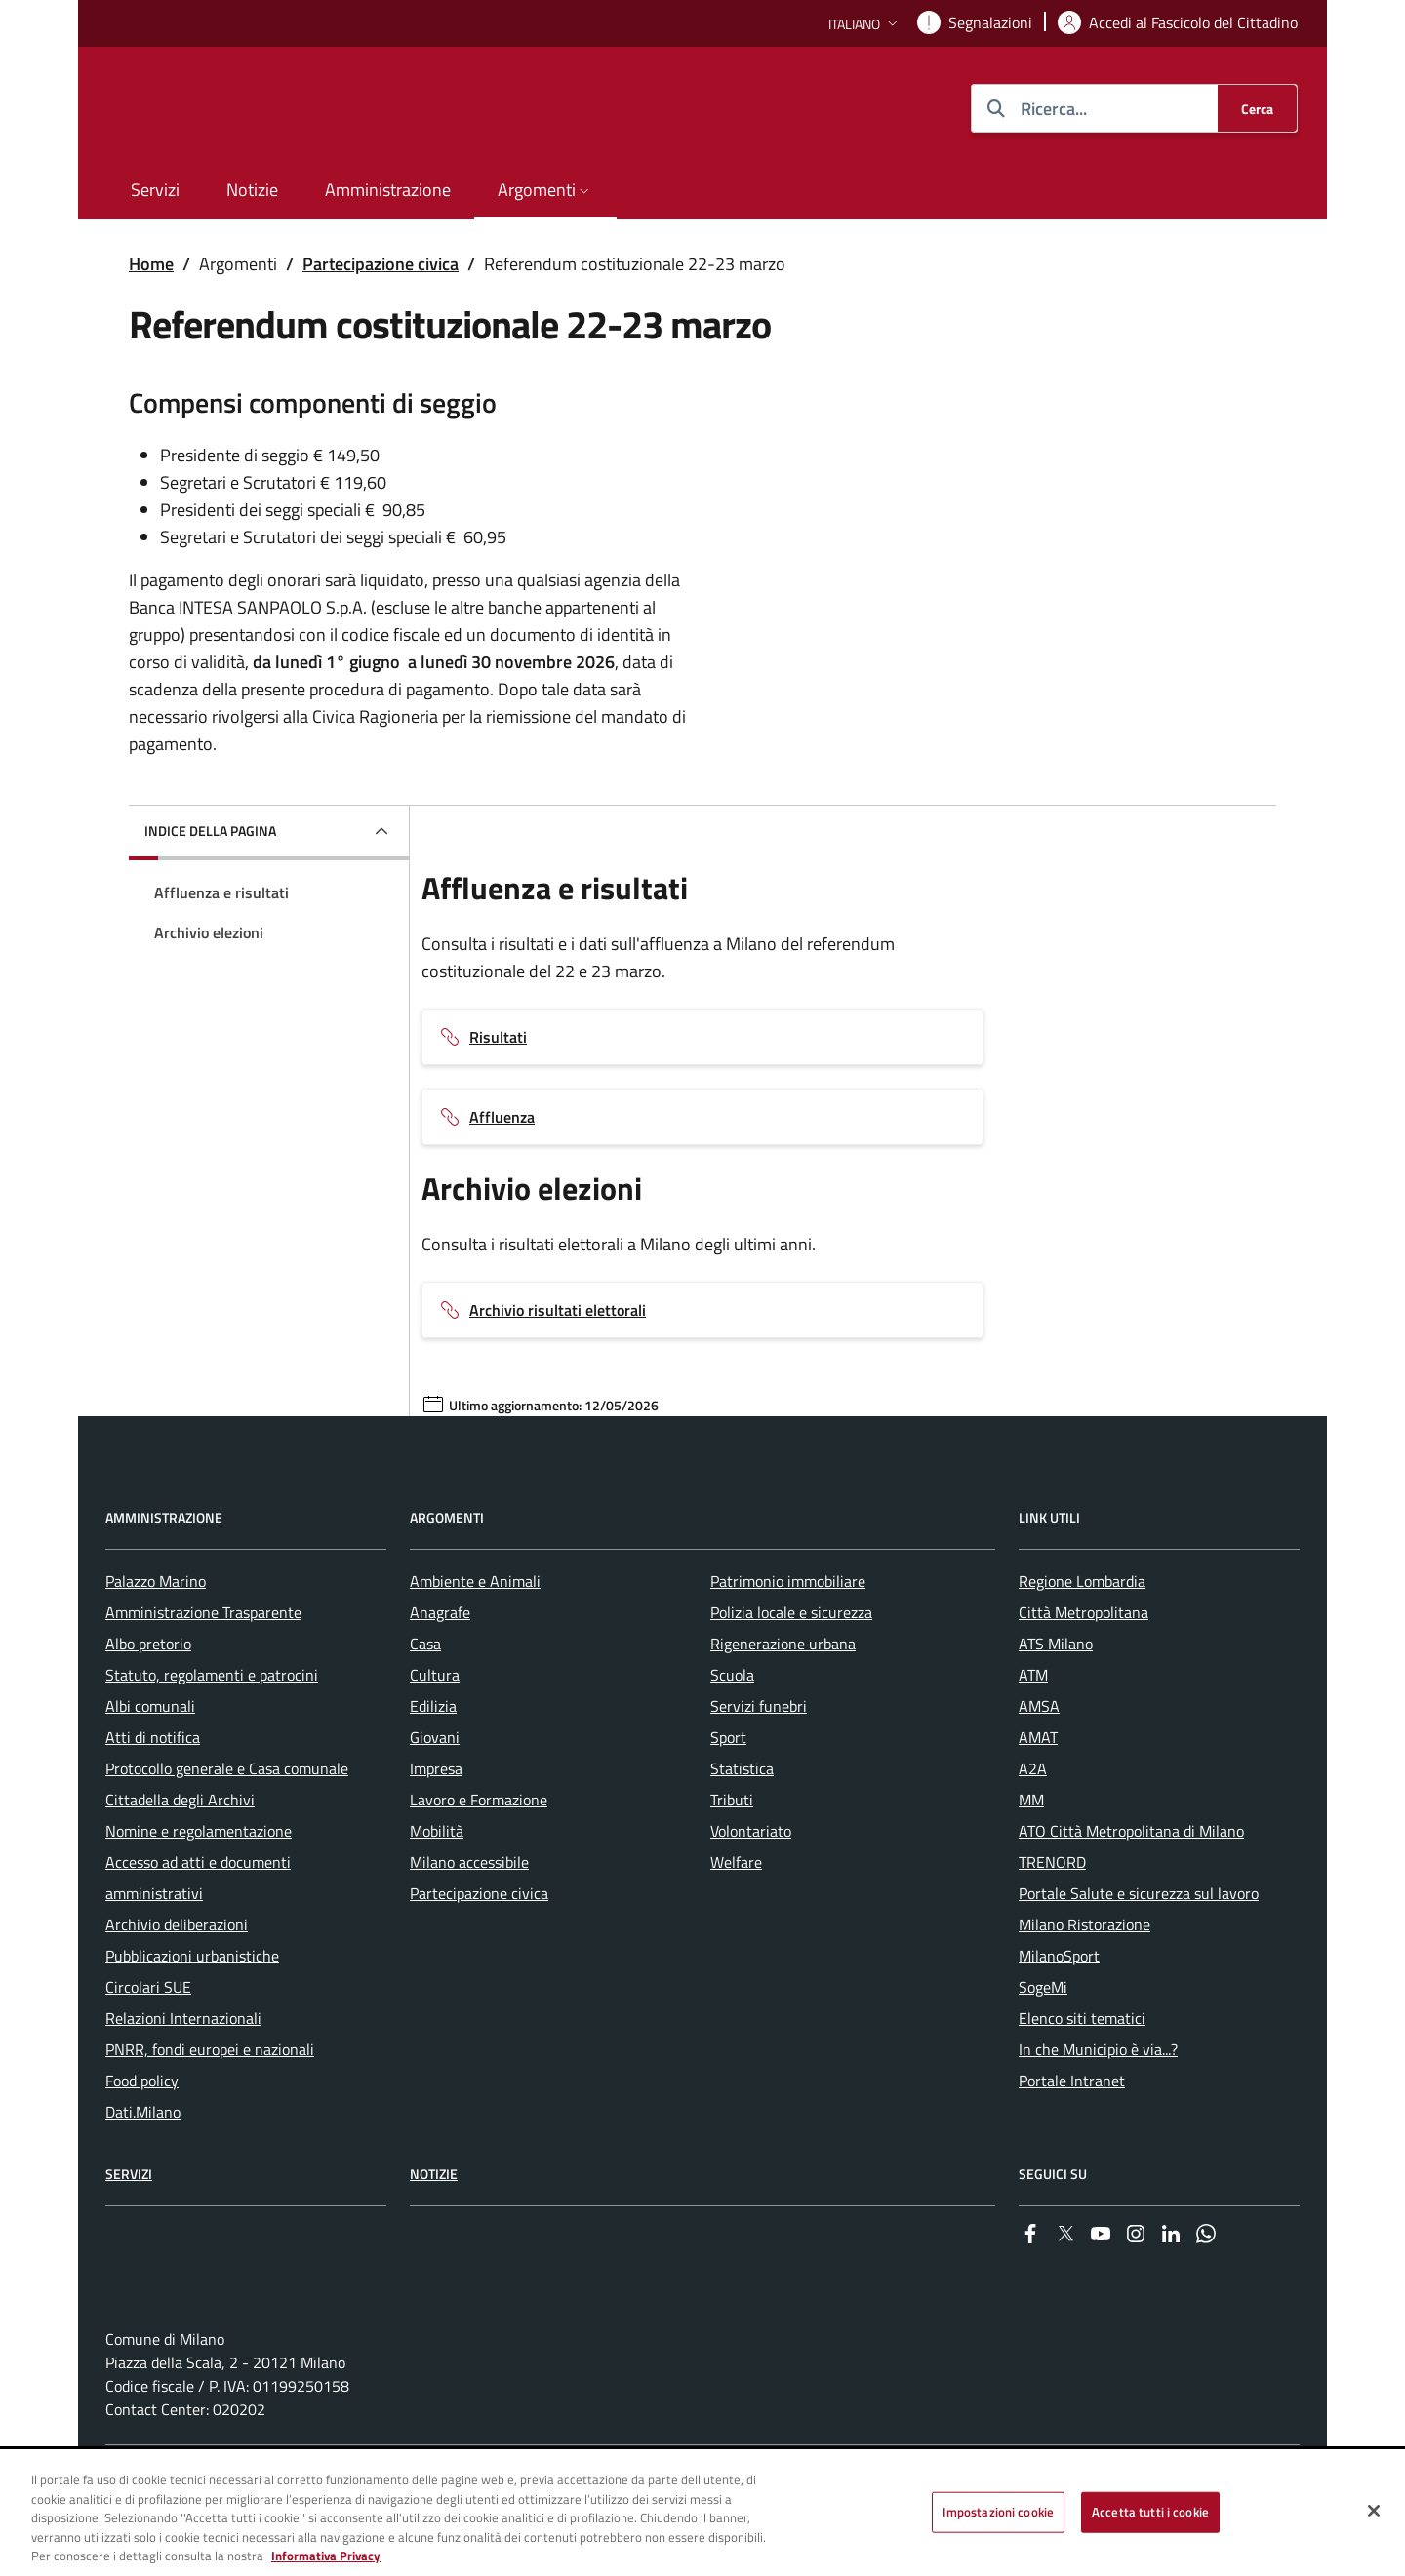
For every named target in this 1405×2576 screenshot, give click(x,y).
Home (151, 264)
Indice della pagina (210, 830)
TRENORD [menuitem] (1052, 1918)
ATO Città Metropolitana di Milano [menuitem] (1131, 1887)
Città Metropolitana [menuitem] (1083, 1669)
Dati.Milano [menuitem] (143, 2168)
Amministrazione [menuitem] (388, 190)
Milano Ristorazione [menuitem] (1084, 1981)
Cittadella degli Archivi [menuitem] (180, 1856)
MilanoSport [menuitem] (1059, 2012)
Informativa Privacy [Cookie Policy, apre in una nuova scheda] (326, 2555)
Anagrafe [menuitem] (440, 1669)
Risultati (498, 1037)
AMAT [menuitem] (1038, 1793)
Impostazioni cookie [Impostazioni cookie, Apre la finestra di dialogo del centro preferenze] (998, 2511)
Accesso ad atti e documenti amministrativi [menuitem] (198, 1934)
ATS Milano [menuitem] (1056, 1700)
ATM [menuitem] (1033, 1731)
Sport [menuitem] (728, 1793)
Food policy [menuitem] (142, 2137)
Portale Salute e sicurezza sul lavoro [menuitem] (1139, 1950)
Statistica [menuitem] (742, 1825)
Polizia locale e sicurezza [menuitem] (791, 1669)
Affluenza (502, 1117)
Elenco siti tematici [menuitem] (1082, 2074)
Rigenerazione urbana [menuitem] (783, 1700)
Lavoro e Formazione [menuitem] (478, 1856)
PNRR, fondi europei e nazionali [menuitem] (209, 2106)
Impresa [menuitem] (436, 1825)
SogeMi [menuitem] (1043, 2043)
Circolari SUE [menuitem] (148, 2043)
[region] (702, 2513)
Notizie (434, 2230)
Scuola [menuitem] (732, 1731)
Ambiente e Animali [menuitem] (475, 1637)
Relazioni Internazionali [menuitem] (183, 2074)
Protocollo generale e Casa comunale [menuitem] (226, 1825)
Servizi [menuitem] (155, 190)
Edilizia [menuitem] (433, 1762)
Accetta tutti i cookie (1150, 2511)
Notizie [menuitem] (252, 190)
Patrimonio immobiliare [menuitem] (787, 1637)
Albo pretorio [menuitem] (148, 1700)
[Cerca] (1257, 108)
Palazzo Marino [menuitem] (155, 1637)
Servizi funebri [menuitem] (758, 1762)
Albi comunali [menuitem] (150, 1762)
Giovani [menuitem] (435, 1793)
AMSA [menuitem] (1039, 1762)
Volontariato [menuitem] (750, 1887)
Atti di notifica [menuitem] (152, 1793)
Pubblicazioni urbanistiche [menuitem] (192, 2012)
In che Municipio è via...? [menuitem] (1098, 2106)
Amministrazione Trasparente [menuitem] (203, 1669)
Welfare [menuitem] (736, 1918)
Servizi (128, 2230)
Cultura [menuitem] (435, 1731)
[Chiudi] (1373, 2510)
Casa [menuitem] (425, 1700)
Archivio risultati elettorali (557, 1310)
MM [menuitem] (1031, 1856)
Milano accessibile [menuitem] (469, 1918)
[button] (865, 24)
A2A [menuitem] (1033, 1825)
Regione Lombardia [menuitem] (1082, 1637)
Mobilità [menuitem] (436, 1887)
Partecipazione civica (380, 264)
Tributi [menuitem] (731, 1856)
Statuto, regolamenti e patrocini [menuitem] (211, 1731)
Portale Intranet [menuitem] (1072, 2137)
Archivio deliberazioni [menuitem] (176, 1981)
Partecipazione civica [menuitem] (479, 1950)
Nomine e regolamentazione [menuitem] (198, 1887)
